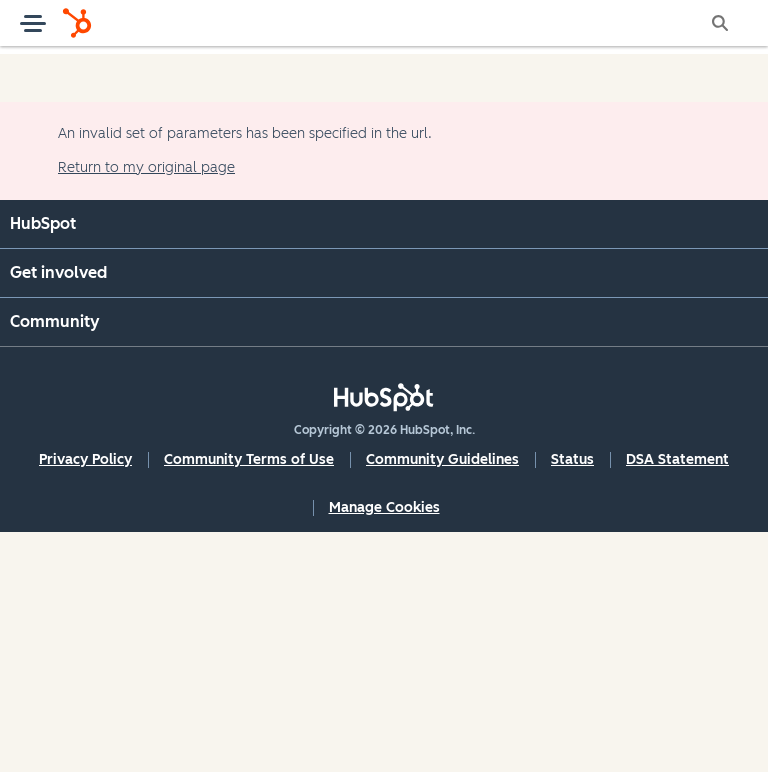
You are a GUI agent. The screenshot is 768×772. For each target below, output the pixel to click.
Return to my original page (146, 167)
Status (572, 459)
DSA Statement (677, 459)
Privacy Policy (85, 459)
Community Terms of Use (249, 459)
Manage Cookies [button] (384, 507)
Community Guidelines (442, 459)
